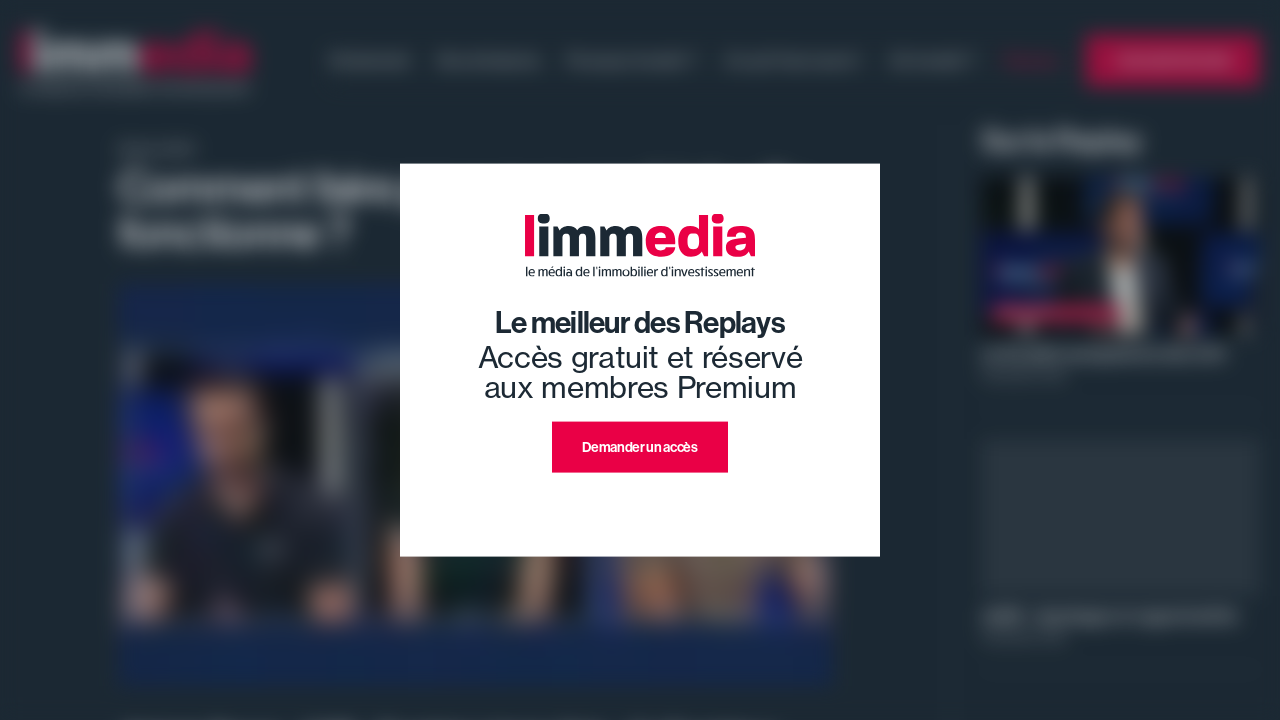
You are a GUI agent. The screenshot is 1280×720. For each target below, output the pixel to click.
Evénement (370, 60)
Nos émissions (488, 60)
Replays (1031, 60)
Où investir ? (933, 60)
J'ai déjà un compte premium (640, 496)
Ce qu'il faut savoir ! (793, 60)
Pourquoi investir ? (632, 60)
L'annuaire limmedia (1173, 60)
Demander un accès (639, 447)
